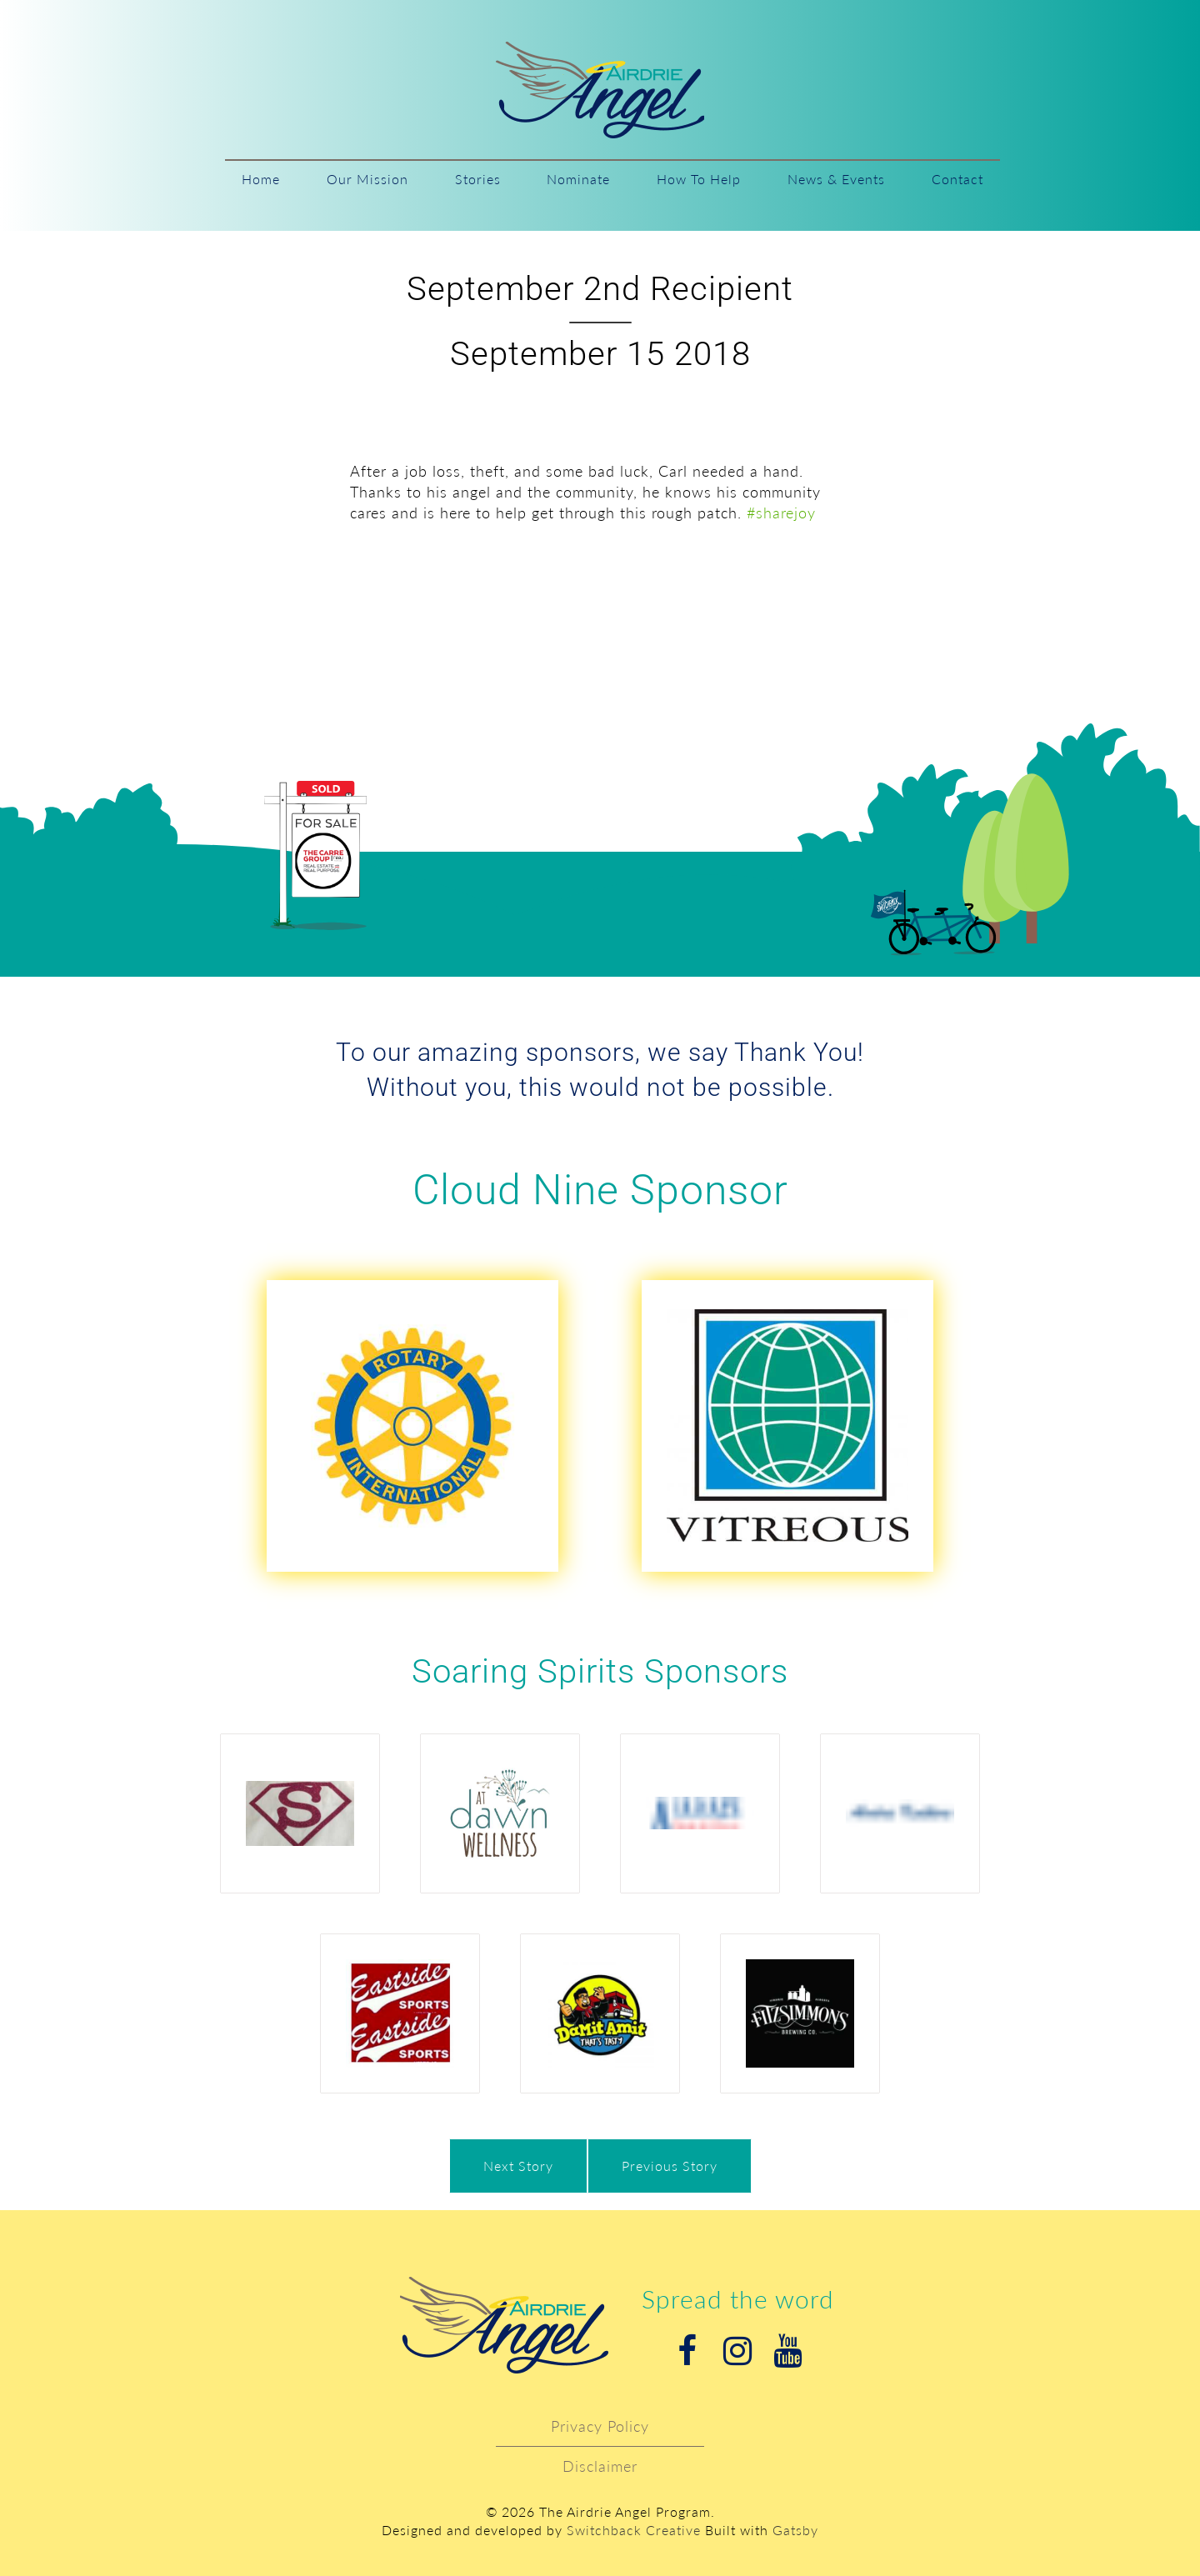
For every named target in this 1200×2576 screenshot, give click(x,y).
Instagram (737, 2351)
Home (261, 179)
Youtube (787, 2351)
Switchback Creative (634, 2530)
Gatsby (795, 2530)
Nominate (578, 179)
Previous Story (670, 2165)
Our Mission (367, 179)
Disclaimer (600, 2466)
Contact (957, 179)
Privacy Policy (600, 2426)
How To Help (699, 179)
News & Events (836, 179)
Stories (478, 179)
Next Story (518, 2165)
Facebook (687, 2351)
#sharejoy (781, 512)
